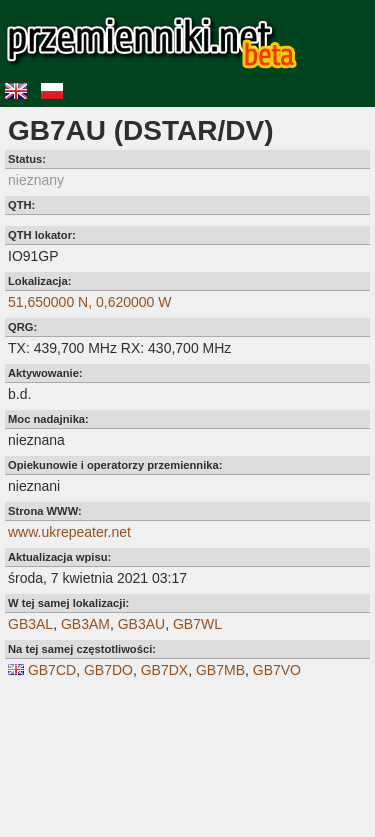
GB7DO (108, 670)
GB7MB (220, 670)
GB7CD (52, 670)
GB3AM (85, 624)
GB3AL (30, 624)
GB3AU (141, 624)
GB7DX (164, 670)
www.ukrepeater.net (69, 532)
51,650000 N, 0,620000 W (89, 302)
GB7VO (277, 670)
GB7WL (197, 624)
